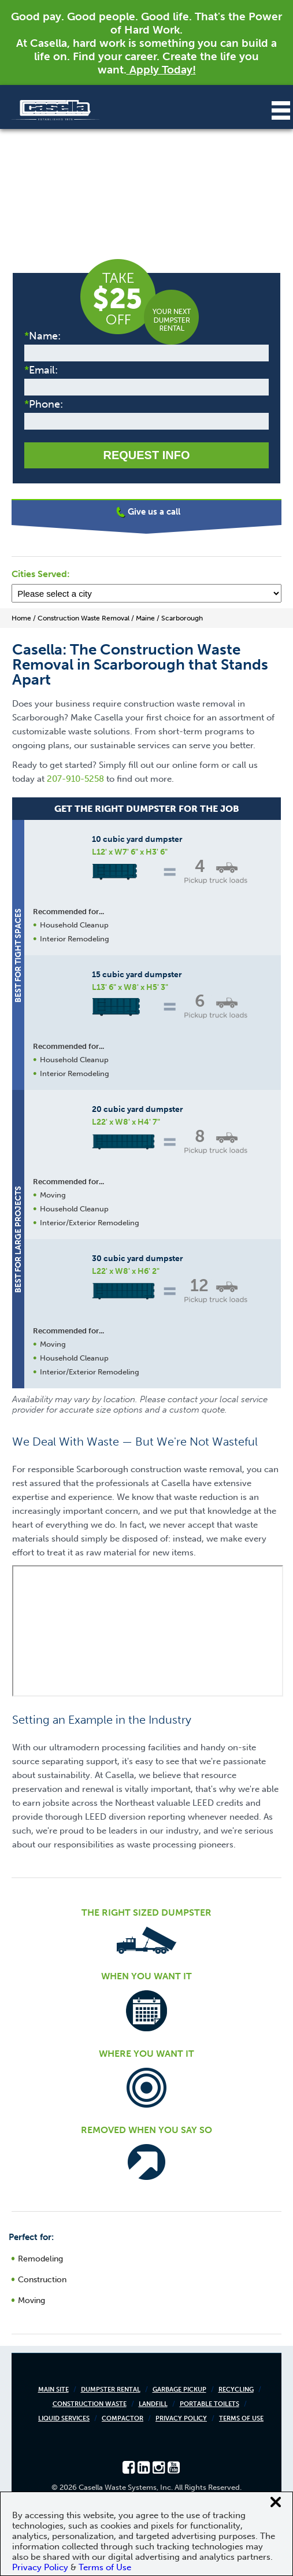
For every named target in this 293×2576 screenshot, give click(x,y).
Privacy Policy (181, 2418)
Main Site (53, 2389)
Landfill (153, 2404)
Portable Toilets (209, 2404)
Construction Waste (90, 2404)
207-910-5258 (75, 779)
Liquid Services (64, 2418)
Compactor (122, 2418)
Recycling (236, 2389)
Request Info (146, 455)
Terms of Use (241, 2418)
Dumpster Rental (110, 2389)
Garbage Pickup (179, 2389)
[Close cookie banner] (275, 2502)
